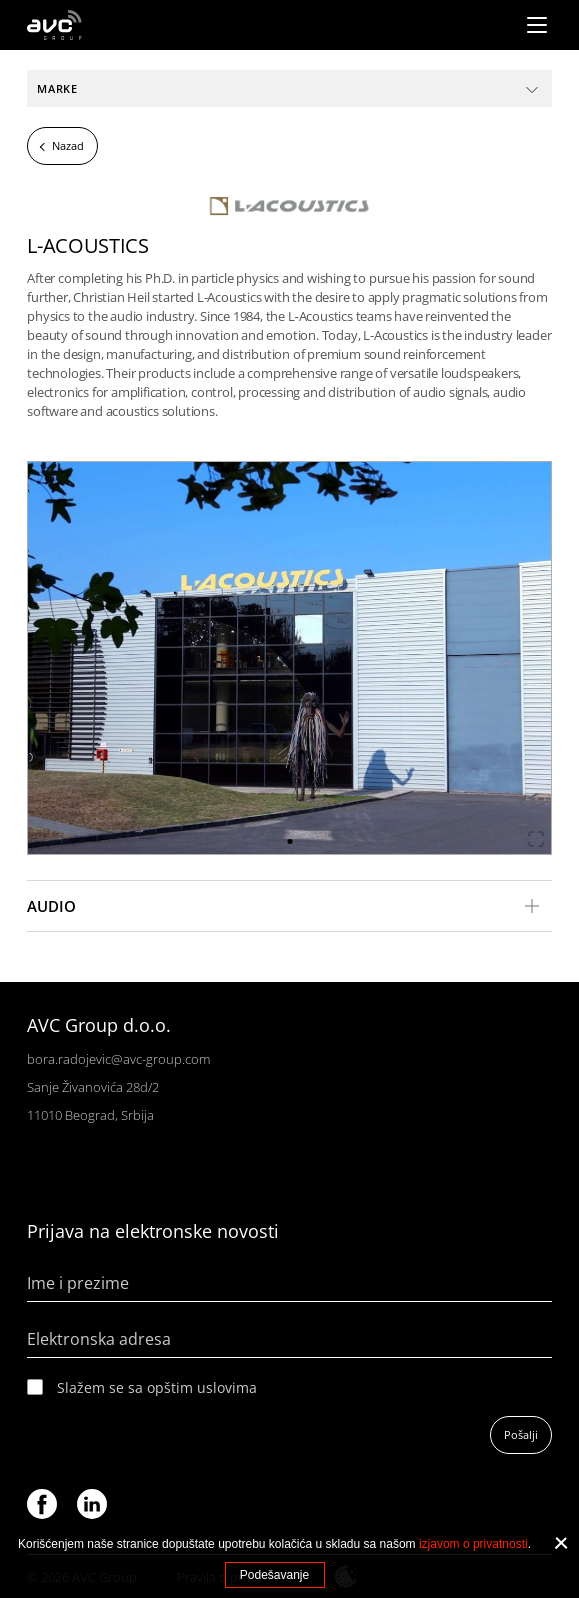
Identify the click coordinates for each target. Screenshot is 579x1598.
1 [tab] (289, 841)
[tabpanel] (289, 658)
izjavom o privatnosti (473, 1544)
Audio (51, 906)
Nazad (68, 145)
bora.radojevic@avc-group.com (118, 1059)
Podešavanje (274, 1575)
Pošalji (521, 1434)
